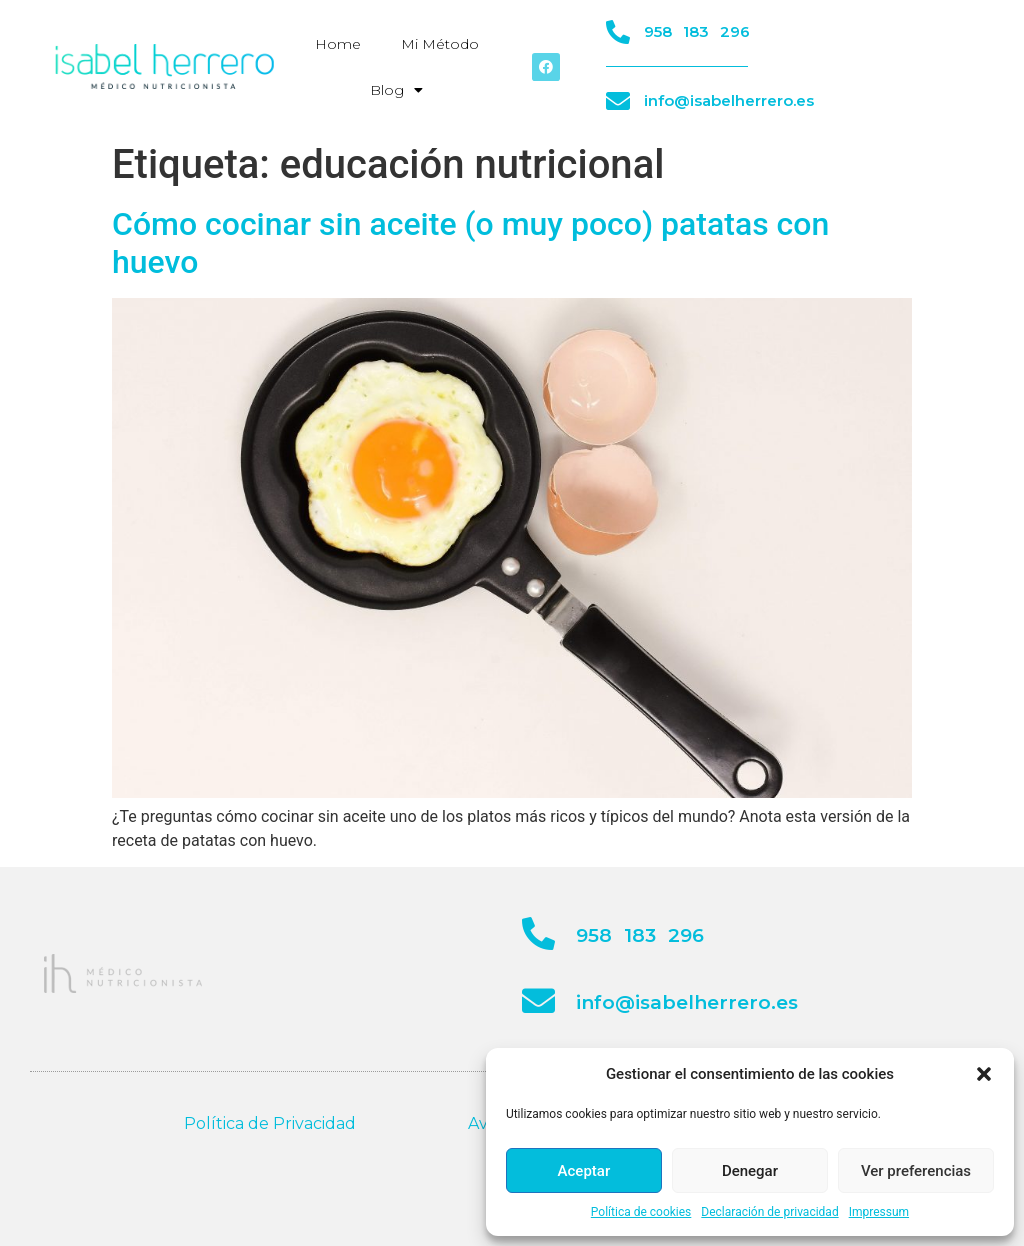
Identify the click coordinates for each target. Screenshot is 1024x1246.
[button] (984, 1074)
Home (338, 44)
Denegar (750, 1171)
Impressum (879, 1212)
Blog (396, 90)
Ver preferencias (916, 1171)
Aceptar (584, 1171)
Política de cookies (641, 1212)
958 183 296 (697, 31)
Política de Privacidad (270, 1123)
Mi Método (440, 44)
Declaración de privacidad (769, 1212)
